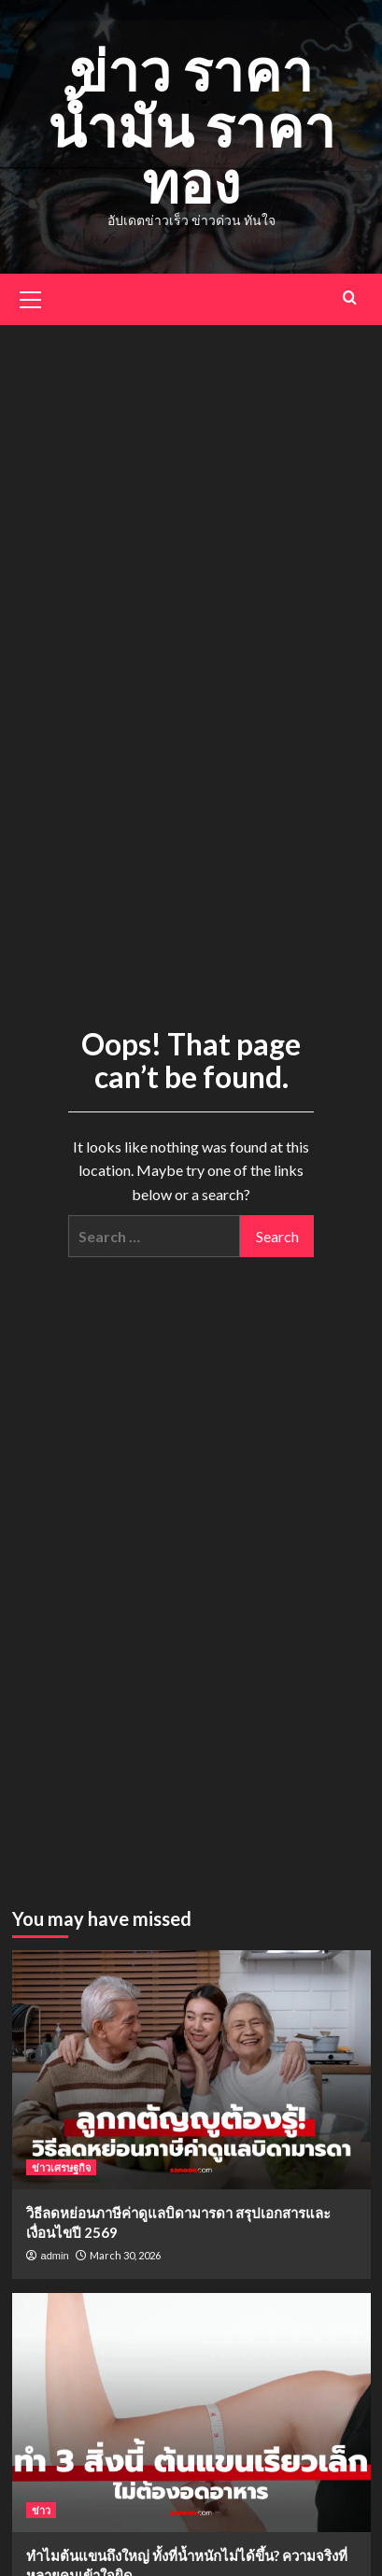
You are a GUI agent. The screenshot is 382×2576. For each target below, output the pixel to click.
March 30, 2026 (125, 2255)
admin (55, 2255)
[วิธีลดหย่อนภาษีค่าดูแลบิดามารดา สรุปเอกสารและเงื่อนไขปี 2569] (191, 2069)
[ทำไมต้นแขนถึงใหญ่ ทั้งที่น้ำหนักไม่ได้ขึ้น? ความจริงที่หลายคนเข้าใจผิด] (191, 2412)
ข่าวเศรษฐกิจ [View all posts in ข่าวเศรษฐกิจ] (61, 2167)
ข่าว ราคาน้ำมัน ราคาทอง (191, 126)
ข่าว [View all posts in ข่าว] (41, 2510)
